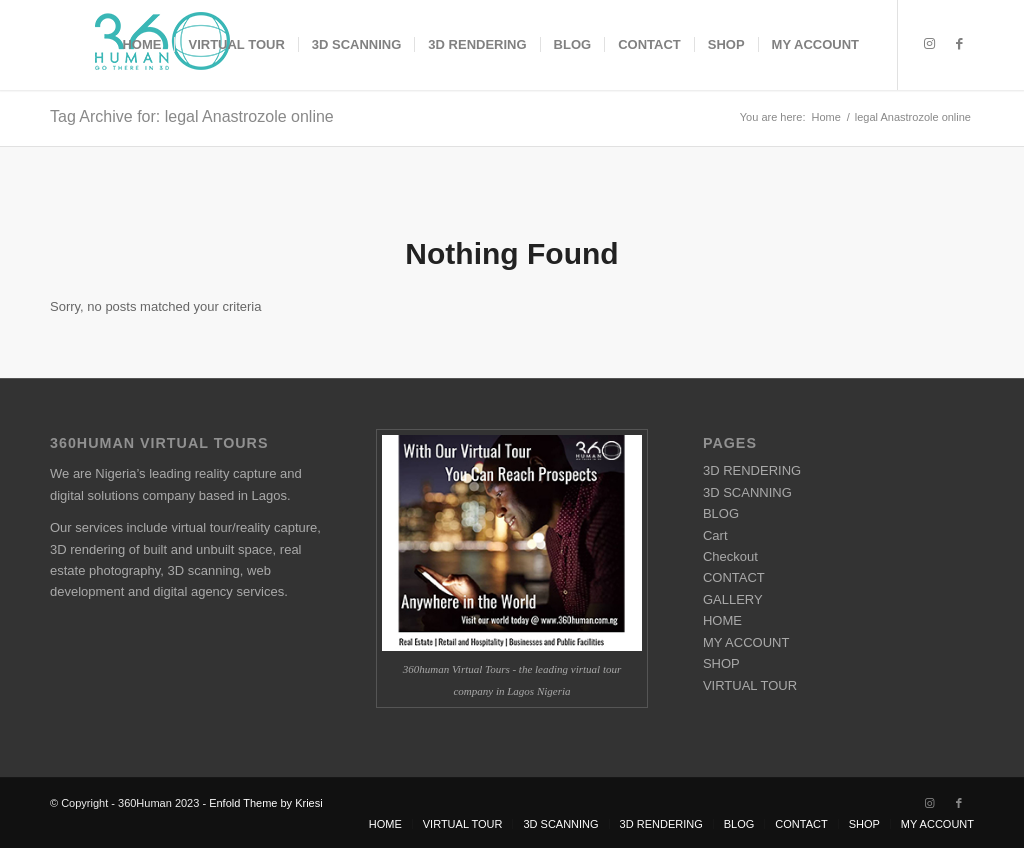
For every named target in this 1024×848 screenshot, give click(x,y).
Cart (715, 535)
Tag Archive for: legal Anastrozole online (192, 116)
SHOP (721, 663)
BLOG (721, 513)
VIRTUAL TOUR (750, 685)
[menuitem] (141, 45)
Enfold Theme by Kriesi (266, 803)
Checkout (730, 556)
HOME (722, 620)
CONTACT (734, 577)
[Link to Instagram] (929, 44)
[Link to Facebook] (959, 44)
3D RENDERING (752, 470)
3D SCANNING (747, 492)
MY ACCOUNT (746, 642)
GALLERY (733, 599)
